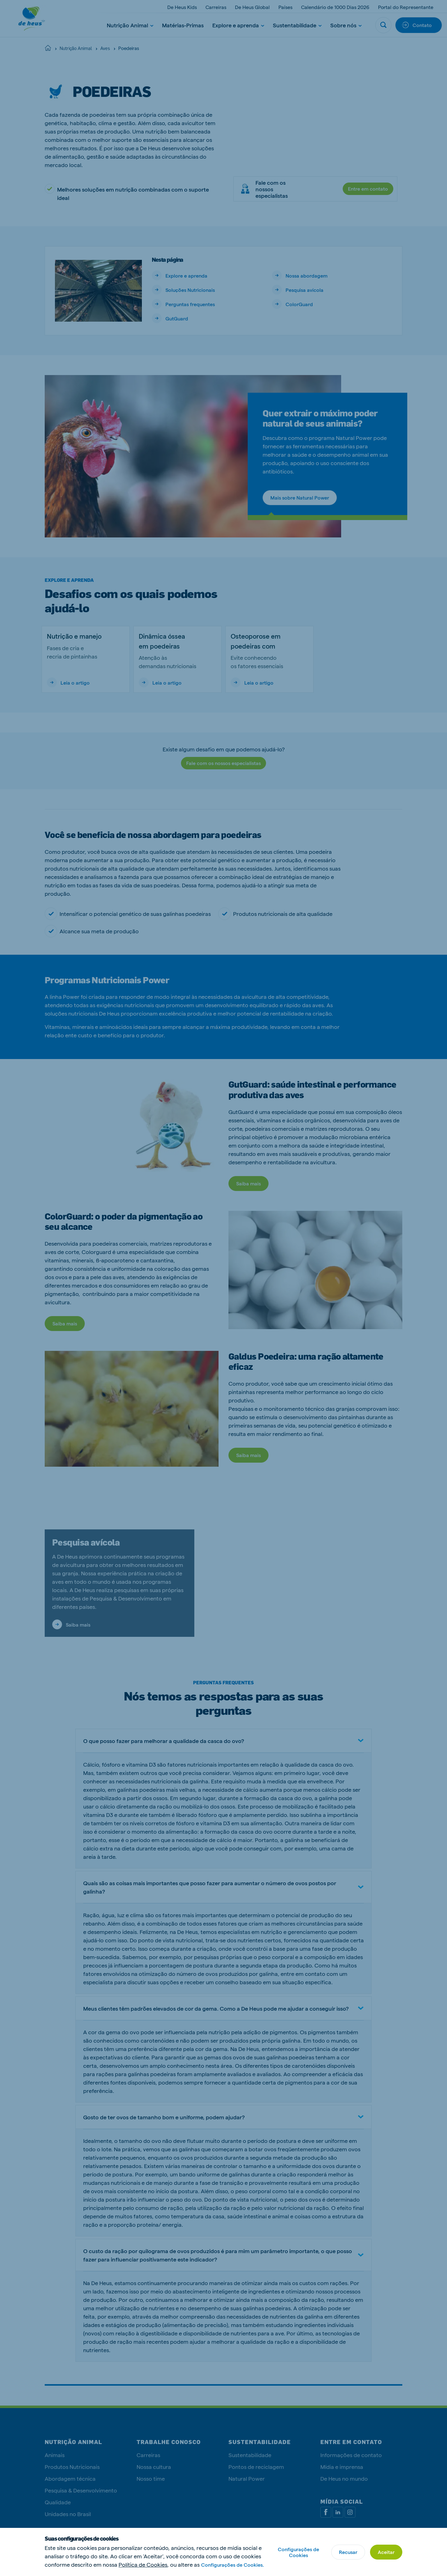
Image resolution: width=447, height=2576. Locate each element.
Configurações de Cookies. (232, 2565)
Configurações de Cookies (298, 2552)
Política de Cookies (143, 2564)
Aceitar (386, 2552)
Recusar (348, 2552)
